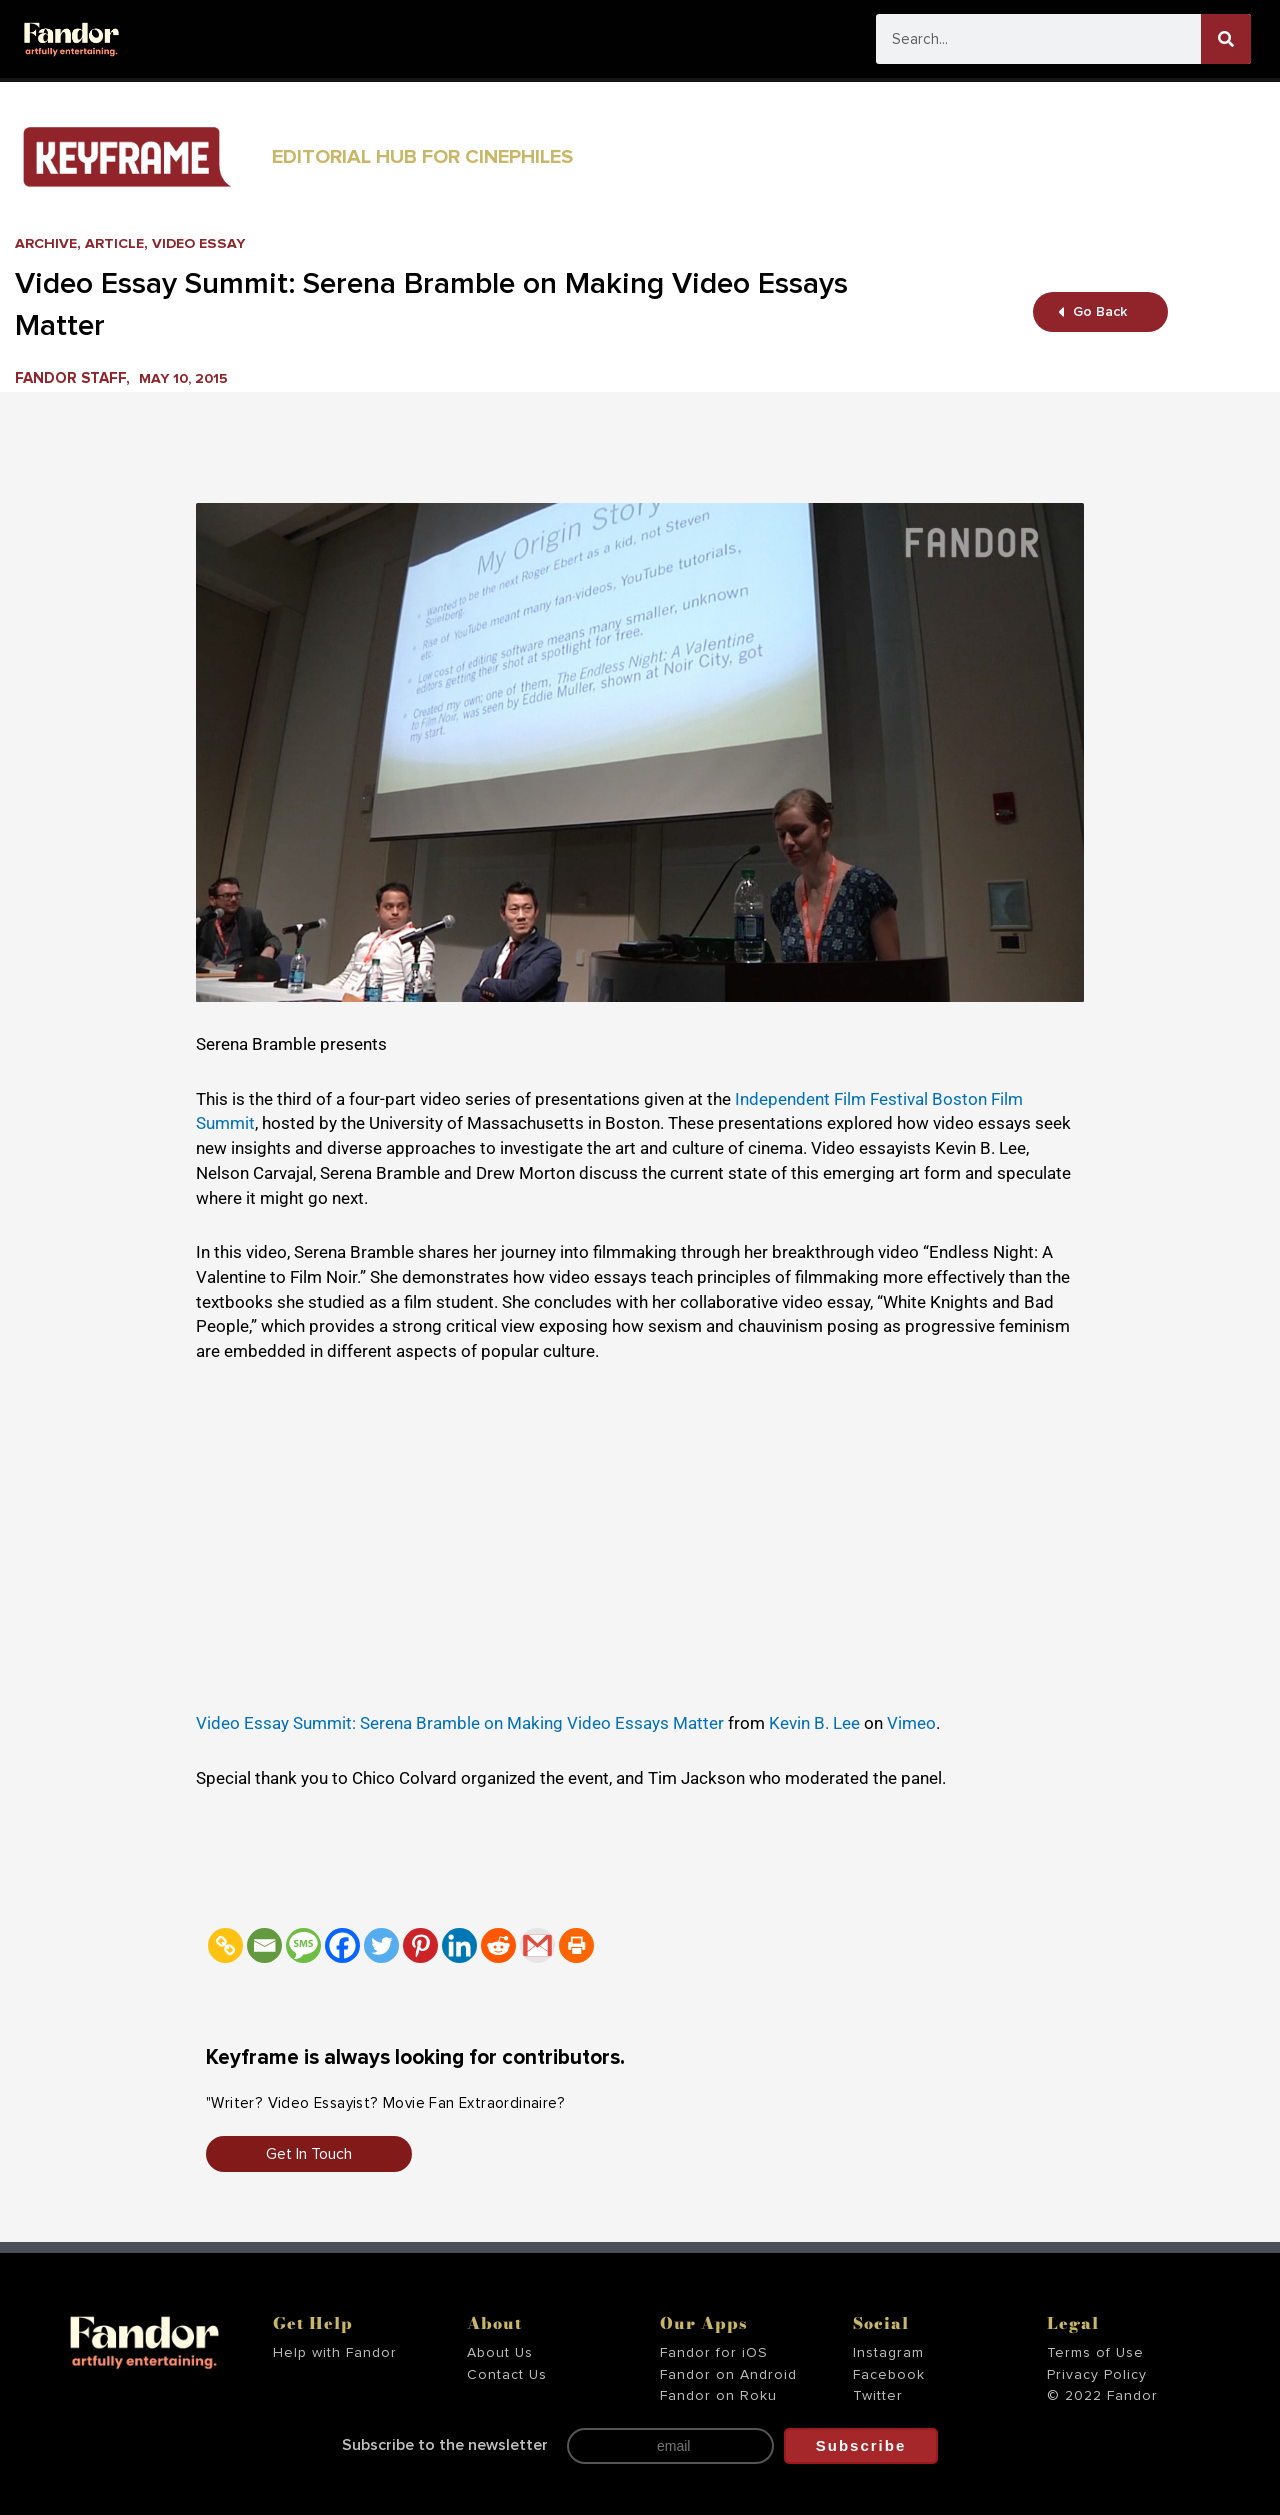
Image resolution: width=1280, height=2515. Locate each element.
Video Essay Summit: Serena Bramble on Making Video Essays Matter (460, 1723)
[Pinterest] (420, 1945)
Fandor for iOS (714, 2353)
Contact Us (507, 2375)
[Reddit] (498, 1945)
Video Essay (206, 243)
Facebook (889, 2375)
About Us (500, 2353)
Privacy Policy (1097, 2375)
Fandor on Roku (718, 2396)
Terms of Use (1095, 2353)
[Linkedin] (459, 1945)
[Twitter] (381, 1945)
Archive (47, 243)
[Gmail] (537, 1945)
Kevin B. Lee (814, 1723)
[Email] (264, 1945)
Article (119, 243)
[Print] (576, 1945)
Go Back (1093, 311)
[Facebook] (342, 1945)
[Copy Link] (225, 1945)
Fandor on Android (728, 2375)
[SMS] (303, 1945)
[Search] (1226, 39)
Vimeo (911, 1723)
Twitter (878, 2396)
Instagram (888, 2353)
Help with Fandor (335, 2353)
